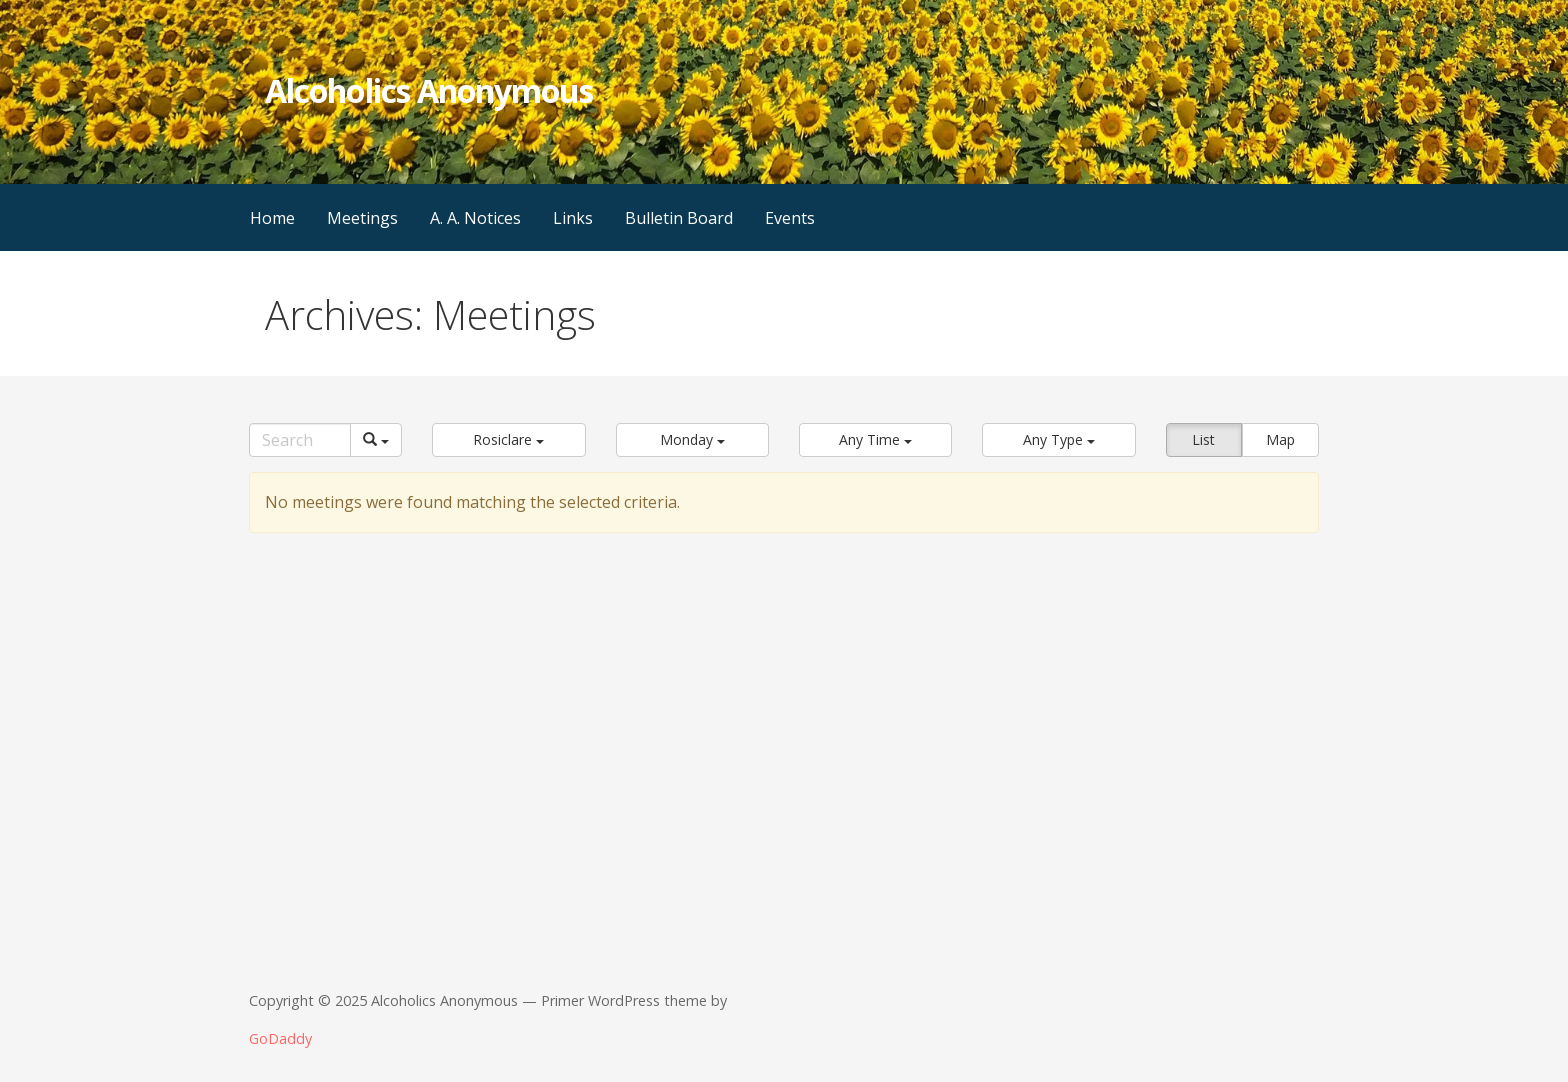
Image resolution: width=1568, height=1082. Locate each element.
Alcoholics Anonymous (429, 90)
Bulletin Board (679, 218)
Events (790, 218)
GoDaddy (280, 1038)
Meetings (362, 218)
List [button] (1203, 439)
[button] (508, 440)
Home (272, 218)
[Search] (300, 440)
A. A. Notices (475, 218)
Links (573, 218)
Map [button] (1280, 439)
